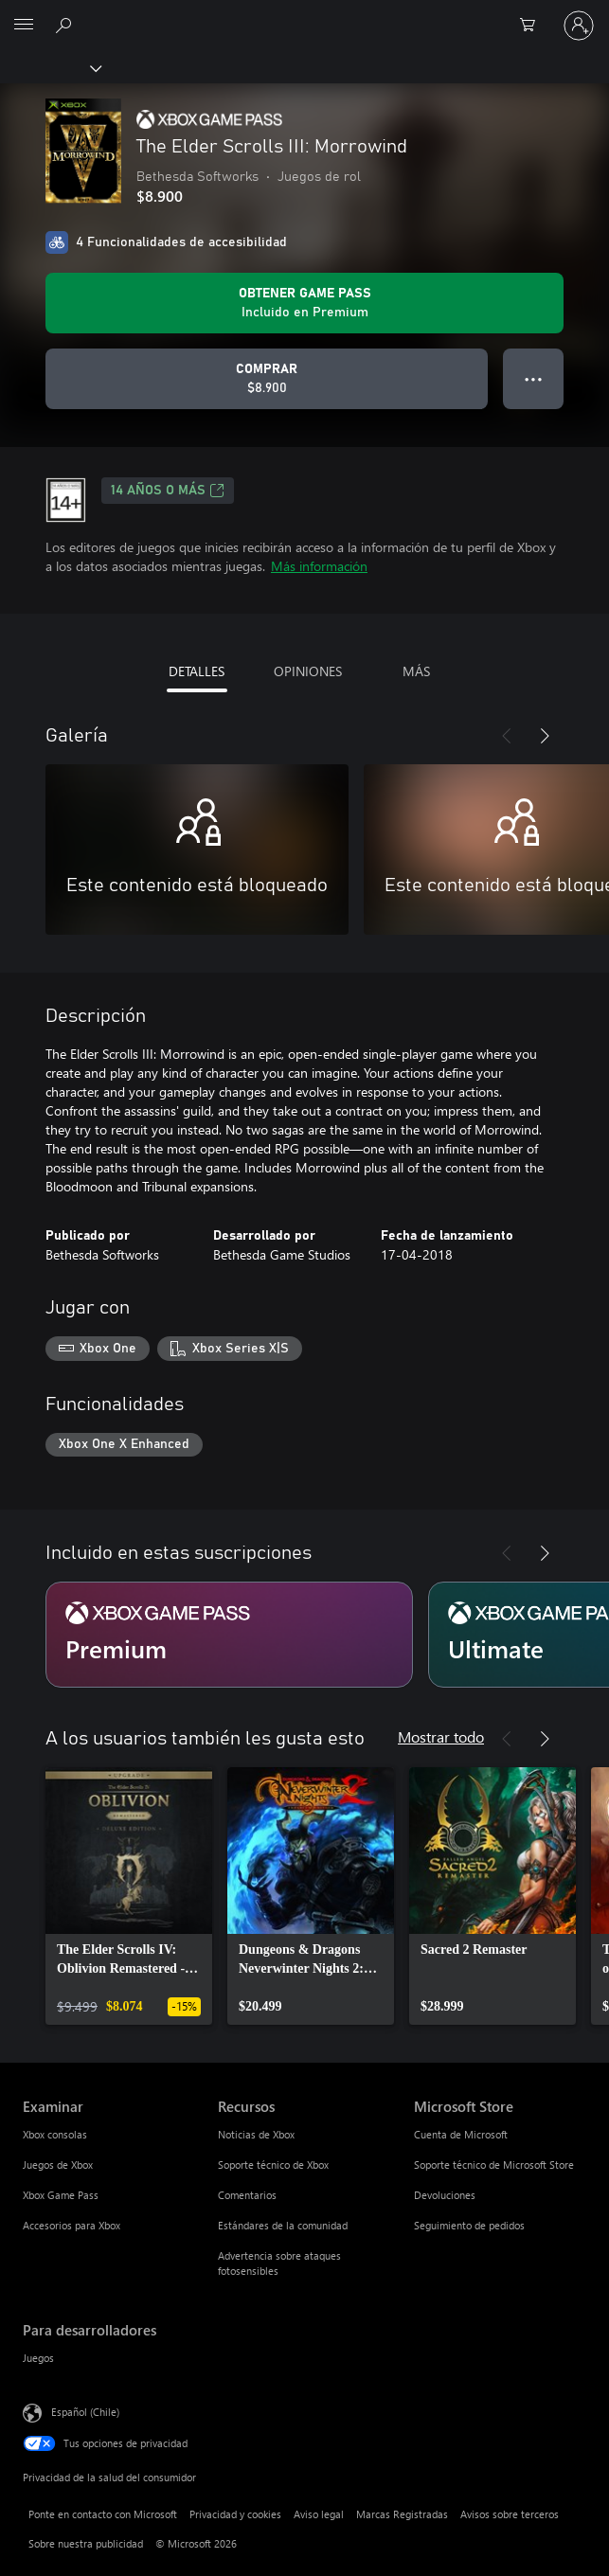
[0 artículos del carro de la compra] (533, 25)
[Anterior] (507, 736)
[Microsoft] (304, 14)
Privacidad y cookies (235, 2514)
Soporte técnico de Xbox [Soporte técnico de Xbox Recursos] (273, 2164)
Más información (319, 566)
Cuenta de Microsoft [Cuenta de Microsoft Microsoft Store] (461, 2134)
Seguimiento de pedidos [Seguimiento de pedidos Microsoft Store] (469, 2225)
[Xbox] (49, 67)
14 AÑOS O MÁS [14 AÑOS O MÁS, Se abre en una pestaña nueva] (167, 490)
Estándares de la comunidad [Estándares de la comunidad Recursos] (283, 2225)
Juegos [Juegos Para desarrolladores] (38, 2358)
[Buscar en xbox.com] (66, 24)
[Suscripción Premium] (229, 1635)
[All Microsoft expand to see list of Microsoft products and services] (23, 25)
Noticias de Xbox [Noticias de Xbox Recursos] (256, 2134)
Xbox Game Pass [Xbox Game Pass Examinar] (61, 2195)
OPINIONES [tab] (308, 671)
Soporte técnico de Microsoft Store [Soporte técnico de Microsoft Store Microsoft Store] (494, 2164)
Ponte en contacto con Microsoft (102, 2514)
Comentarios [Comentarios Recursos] (247, 2195)
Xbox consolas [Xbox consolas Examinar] (55, 2134)
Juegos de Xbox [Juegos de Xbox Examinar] (58, 2164)
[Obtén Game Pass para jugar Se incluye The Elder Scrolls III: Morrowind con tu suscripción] (304, 303)
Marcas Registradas (402, 2514)
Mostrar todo (441, 1736)
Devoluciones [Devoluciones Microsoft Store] (444, 2195)
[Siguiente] (545, 736)
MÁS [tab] (416, 671)
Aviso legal (319, 2514)
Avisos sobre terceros (509, 2514)
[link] (128, 1896)
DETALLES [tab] (196, 671)
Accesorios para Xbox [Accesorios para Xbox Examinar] (71, 2225)
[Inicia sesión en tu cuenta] (578, 25)
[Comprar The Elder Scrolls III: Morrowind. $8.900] (266, 379)
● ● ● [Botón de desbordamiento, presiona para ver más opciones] (534, 378)
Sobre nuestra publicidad (85, 2543)
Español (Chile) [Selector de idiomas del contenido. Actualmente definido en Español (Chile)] (85, 2412)
